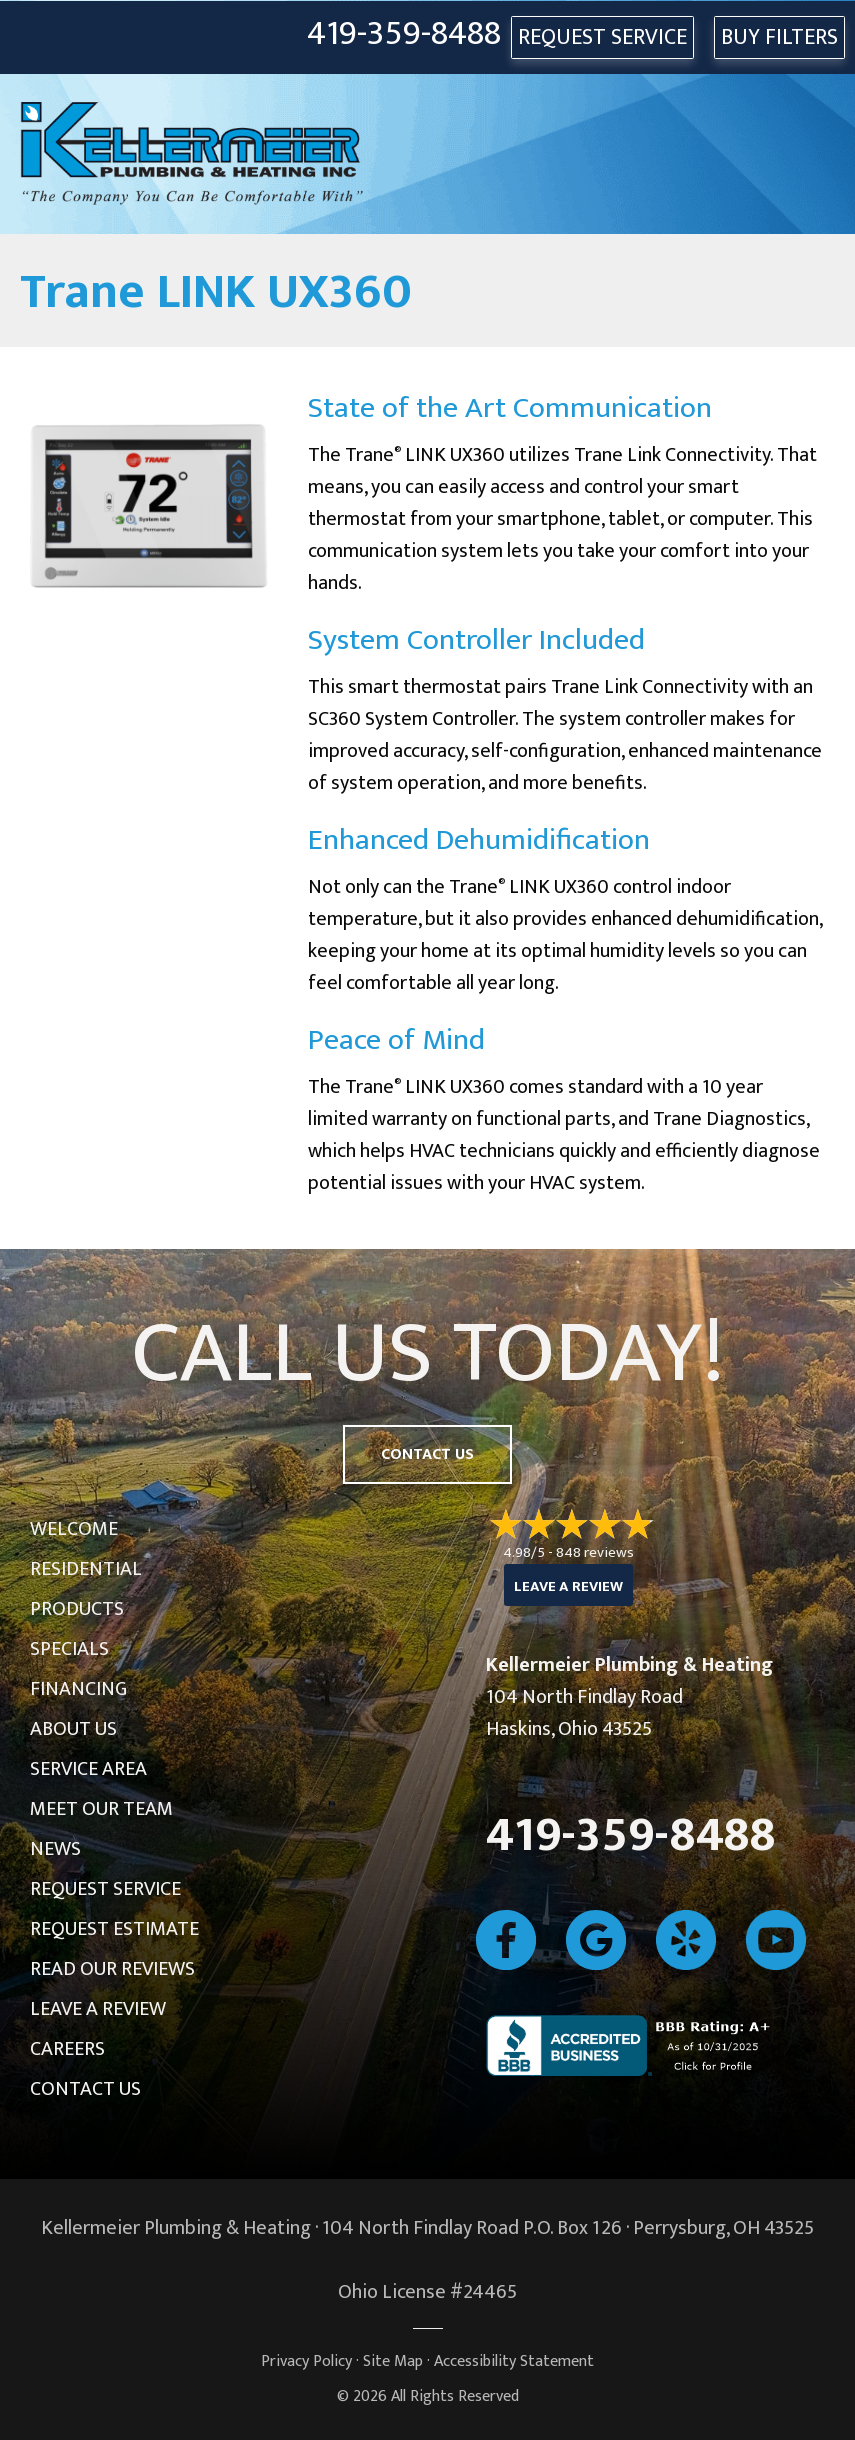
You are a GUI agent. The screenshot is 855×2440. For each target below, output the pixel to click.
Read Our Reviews (112, 1969)
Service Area (88, 1769)
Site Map (393, 2361)
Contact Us (85, 2089)
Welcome (74, 1529)
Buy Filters (779, 37)
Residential (86, 1569)
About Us (73, 1729)
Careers (67, 2049)
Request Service (105, 1889)
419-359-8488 (404, 34)
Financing (78, 1689)
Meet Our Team (101, 1809)
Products (77, 1609)
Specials (69, 1649)
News (55, 1849)
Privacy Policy (306, 2361)
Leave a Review (98, 2009)
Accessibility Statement (514, 2361)
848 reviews (595, 1552)
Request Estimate (114, 1929)
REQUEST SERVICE (602, 37)
